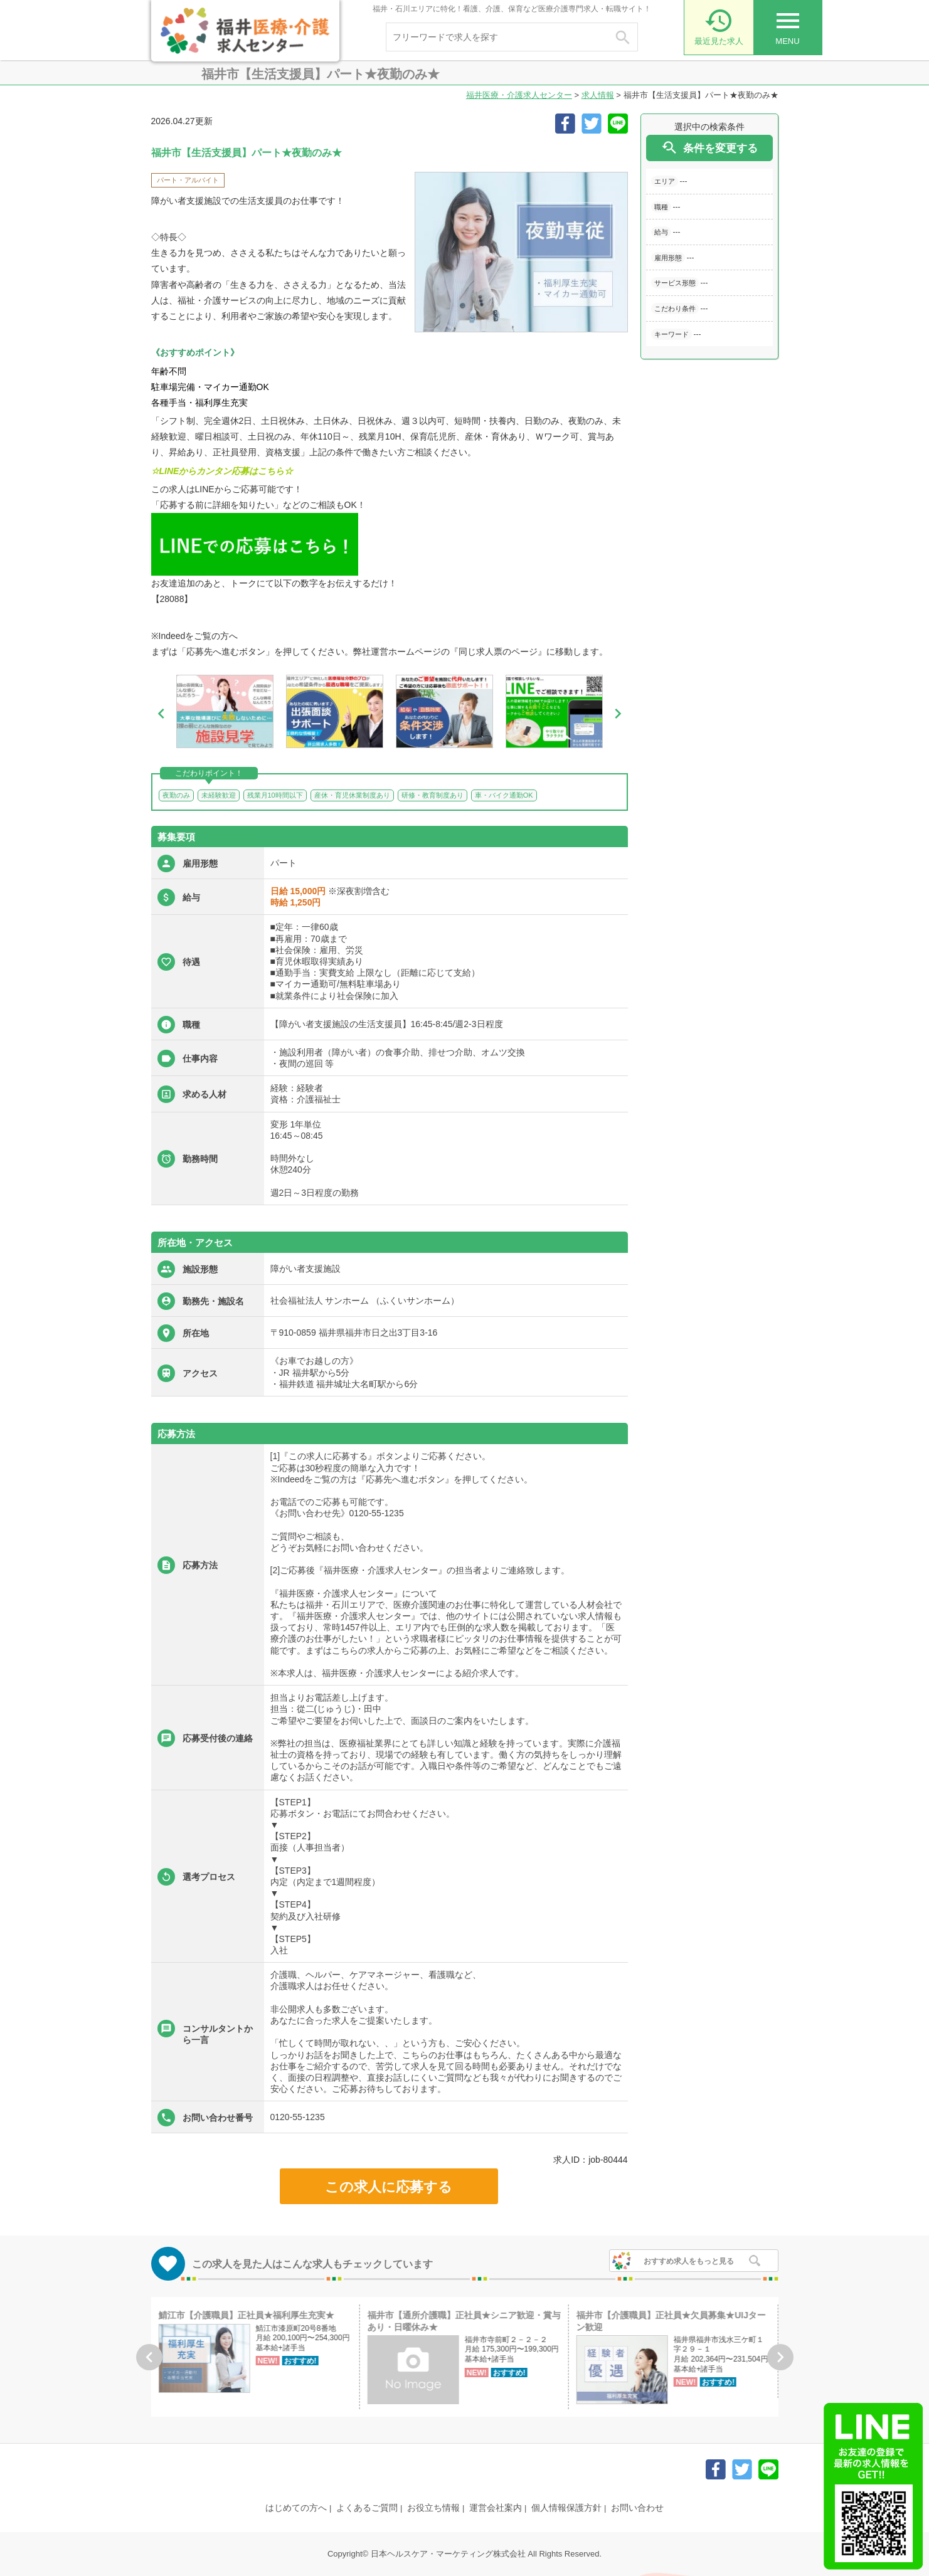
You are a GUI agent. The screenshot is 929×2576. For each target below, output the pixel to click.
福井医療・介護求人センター (519, 95)
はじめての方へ (296, 2508)
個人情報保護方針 (566, 2508)
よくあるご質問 (367, 2508)
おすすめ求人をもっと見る (689, 2261)
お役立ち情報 (433, 2508)
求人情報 (597, 95)
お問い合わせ (637, 2508)
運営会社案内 (495, 2508)
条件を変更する (709, 147)
